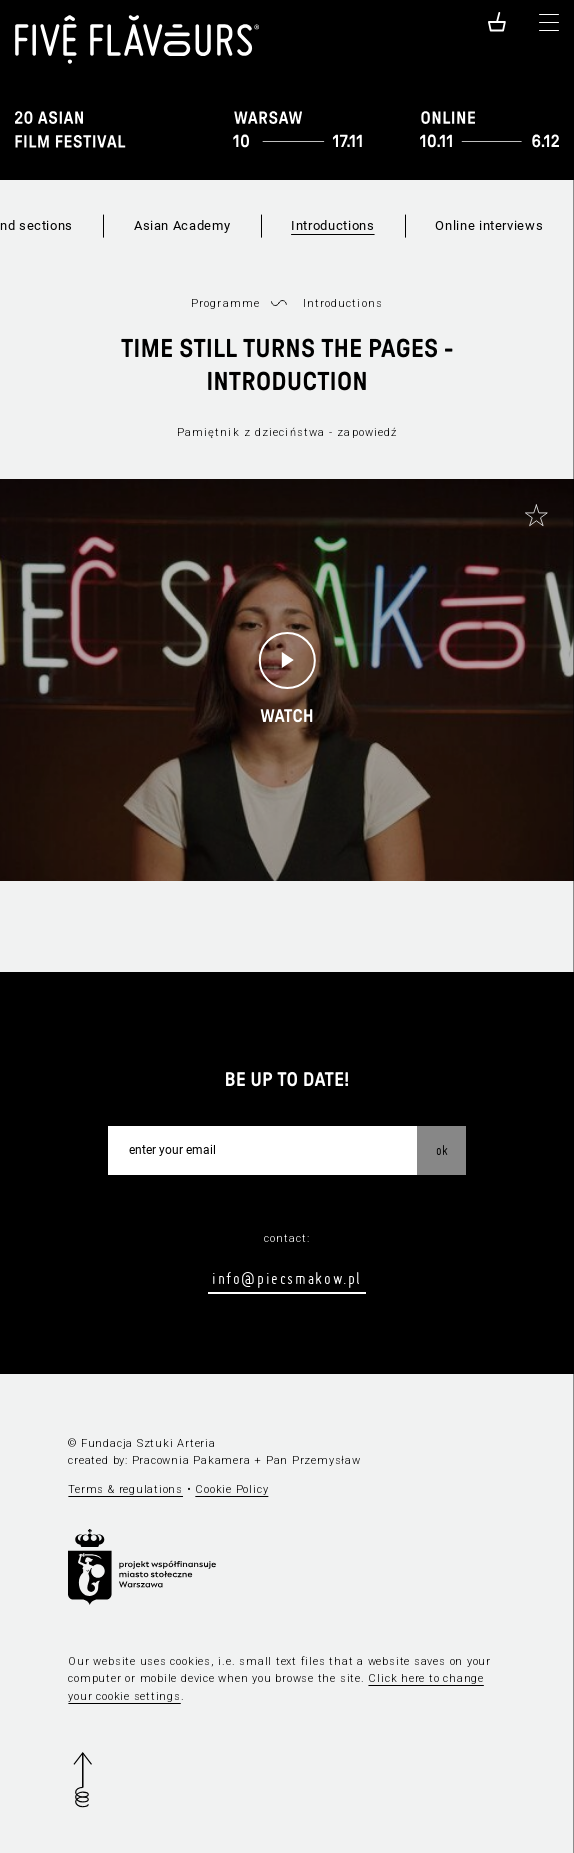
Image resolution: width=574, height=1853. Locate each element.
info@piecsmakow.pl (287, 1278)
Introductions (332, 225)
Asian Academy (182, 225)
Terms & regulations (125, 1489)
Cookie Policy (231, 1489)
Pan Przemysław (313, 1460)
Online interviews (489, 225)
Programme (225, 303)
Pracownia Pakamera (191, 1460)
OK (442, 1150)
